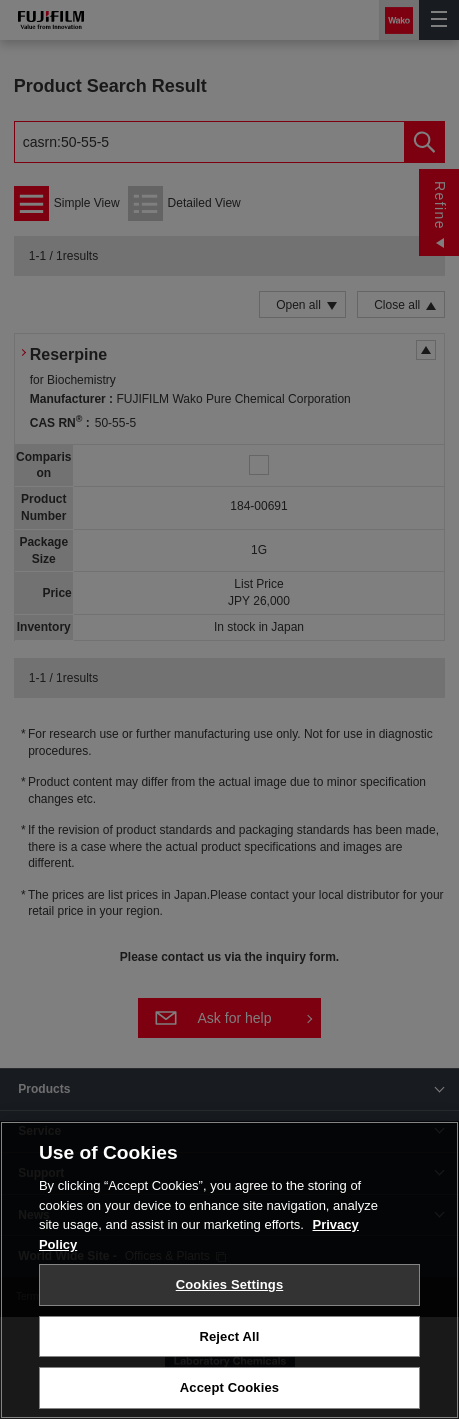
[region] (229, 1270)
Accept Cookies (229, 1387)
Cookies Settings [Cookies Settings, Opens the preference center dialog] (230, 1284)
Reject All (229, 1336)
